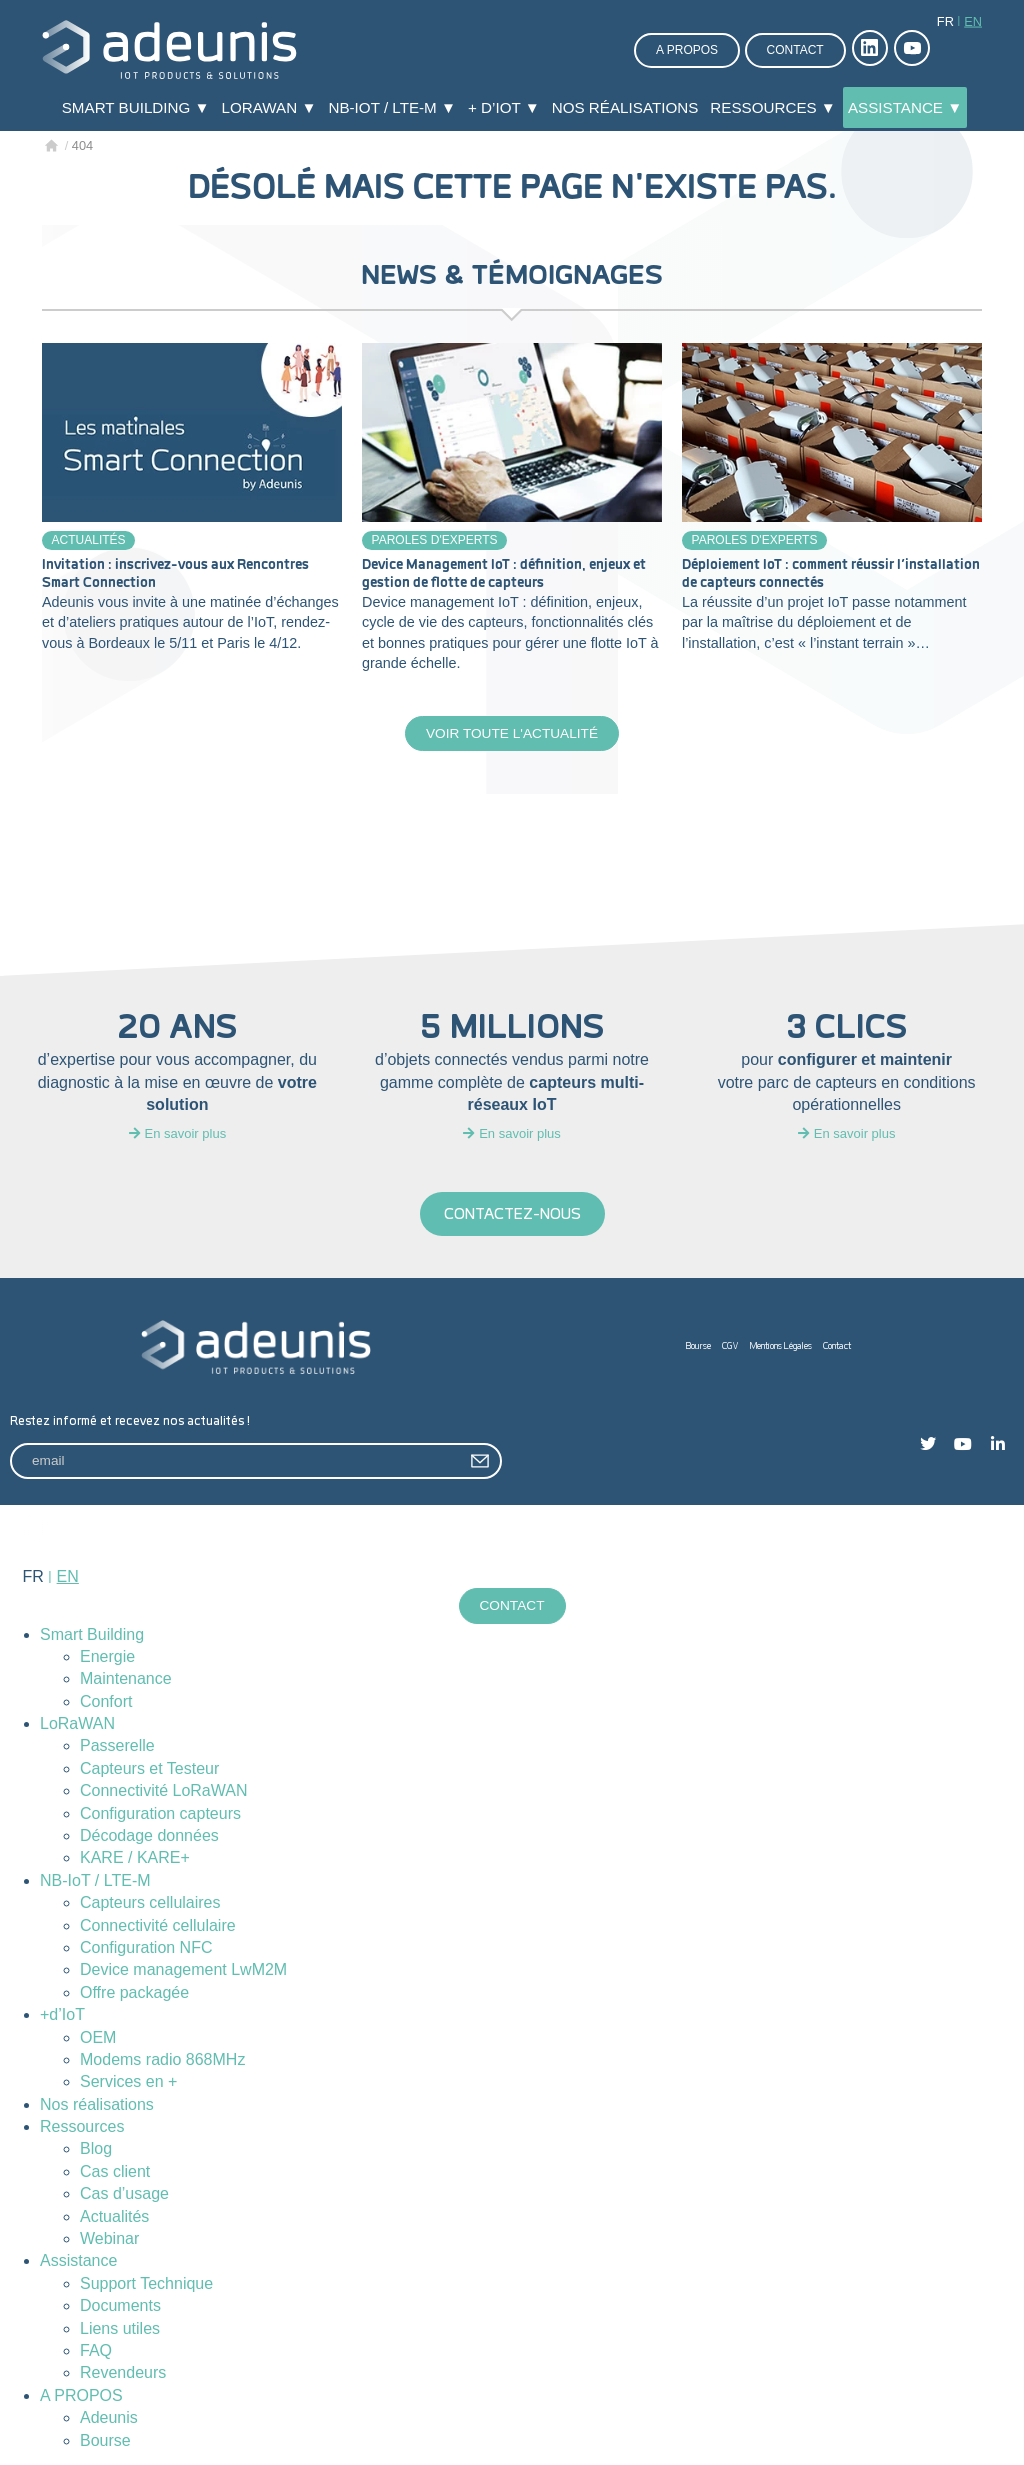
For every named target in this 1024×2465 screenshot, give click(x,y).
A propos (687, 50)
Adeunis (109, 2419)
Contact (795, 50)
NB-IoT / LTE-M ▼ (392, 107)
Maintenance (126, 1680)
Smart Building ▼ (136, 107)
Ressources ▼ (773, 107)
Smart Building (92, 1636)
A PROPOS (81, 2397)
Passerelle (117, 1747)
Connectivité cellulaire (158, 1927)
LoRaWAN (77, 1725)
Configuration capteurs (160, 1815)
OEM (98, 2039)
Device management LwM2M (183, 1971)
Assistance (78, 2262)
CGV (730, 1347)
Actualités (89, 540)
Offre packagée (134, 1994)
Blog (96, 2151)
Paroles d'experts (435, 540)
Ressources (82, 2128)
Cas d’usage (124, 2195)
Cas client (115, 2173)
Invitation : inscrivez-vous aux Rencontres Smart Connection (175, 574)
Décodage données (149, 1837)
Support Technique (146, 2285)
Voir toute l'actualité (511, 734)
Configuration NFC (146, 1949)
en (973, 21)
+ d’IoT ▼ (504, 107)
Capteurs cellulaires (150, 1904)
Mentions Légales (781, 1347)
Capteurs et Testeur (149, 1770)
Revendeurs (123, 2374)
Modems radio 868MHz (162, 2061)
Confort (106, 1703)
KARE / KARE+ (135, 1859)
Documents (120, 2307)
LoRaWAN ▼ (269, 107)
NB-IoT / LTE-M (95, 1882)
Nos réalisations (625, 107)
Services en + (128, 2083)
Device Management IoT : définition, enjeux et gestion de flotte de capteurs (504, 574)
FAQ (96, 2352)
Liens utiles (120, 2330)
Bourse (698, 1347)
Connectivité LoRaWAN (163, 1792)
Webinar (109, 2240)
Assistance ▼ (905, 107)
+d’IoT (62, 2016)
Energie (107, 1658)
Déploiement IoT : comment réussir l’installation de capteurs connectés (831, 574)
